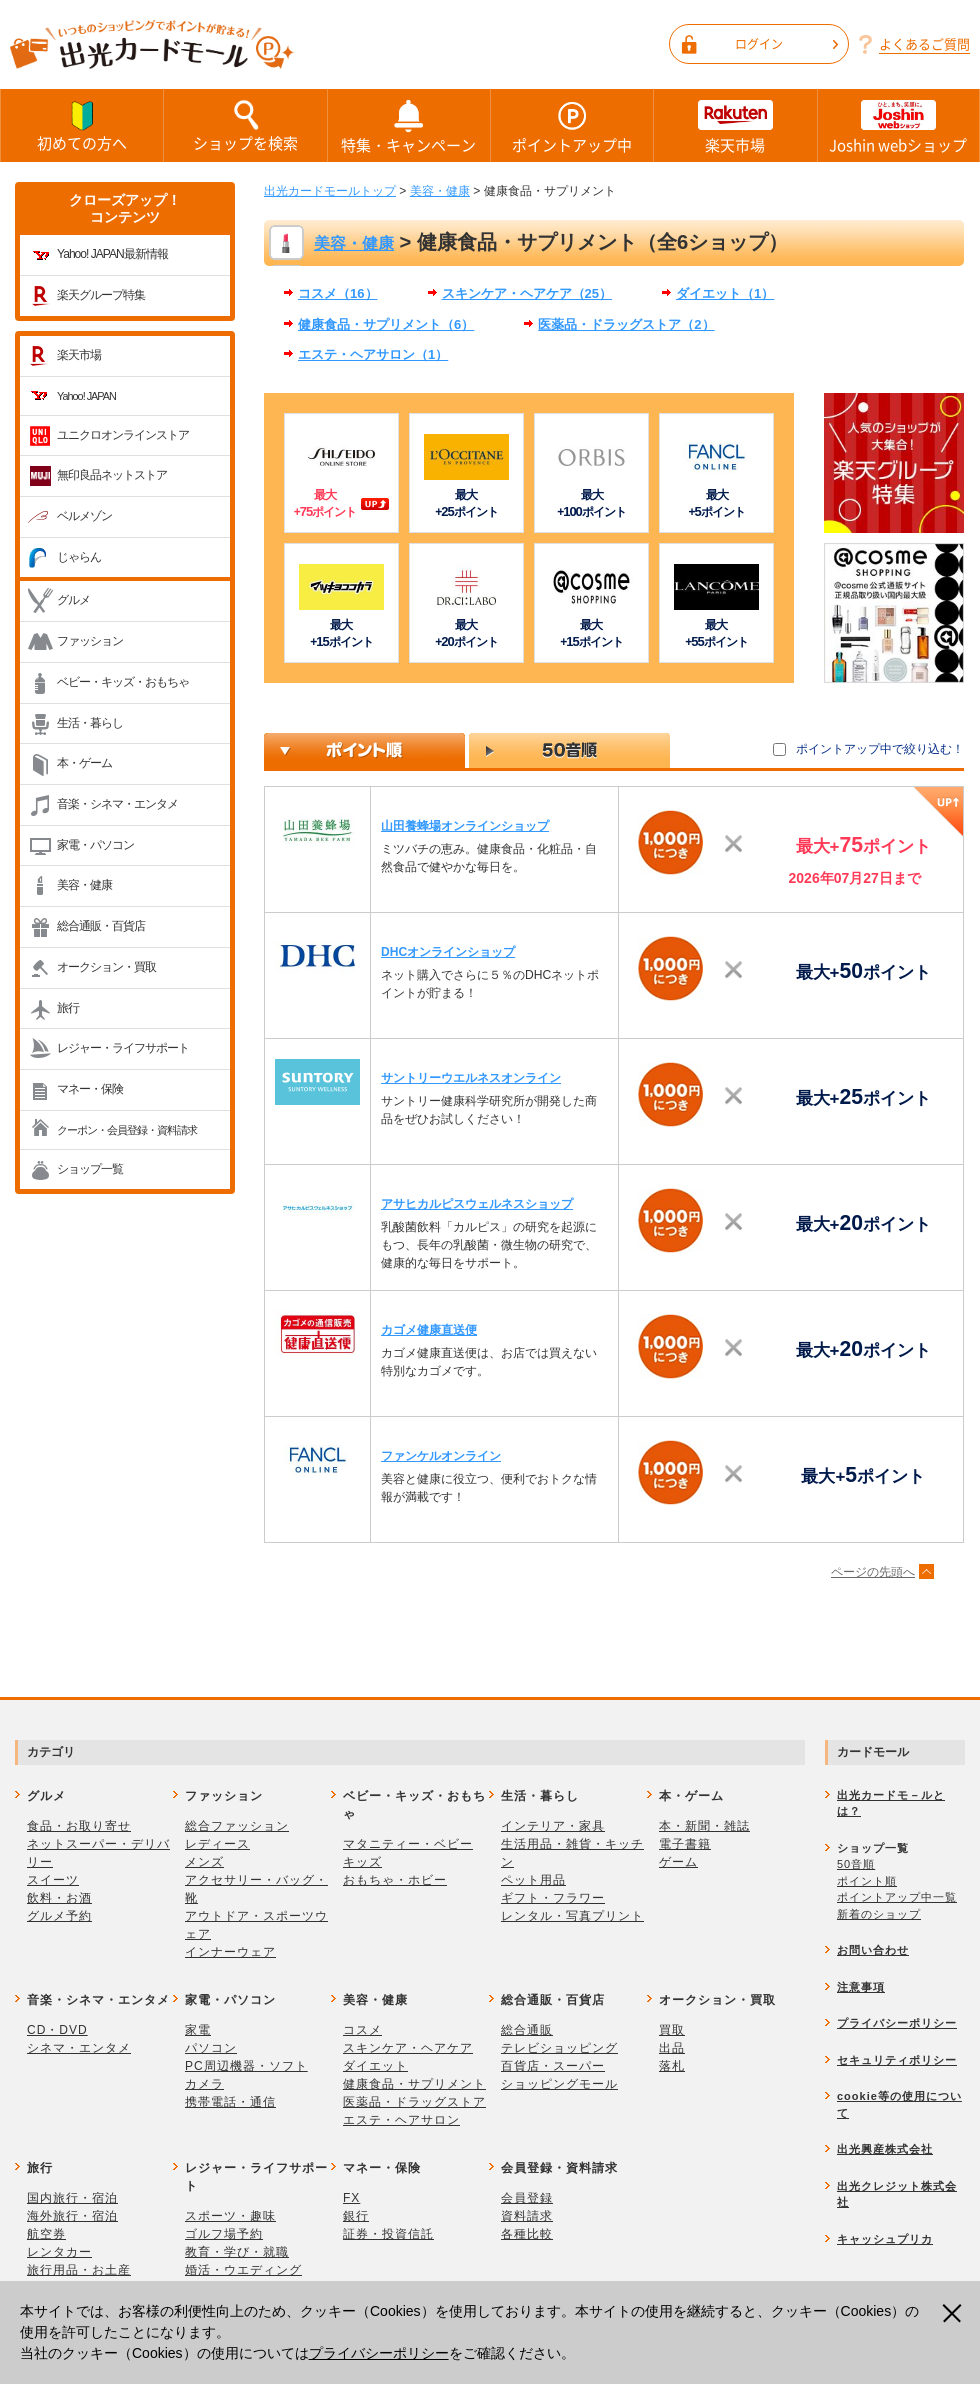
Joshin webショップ (898, 126)
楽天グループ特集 (101, 295)
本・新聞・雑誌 (704, 1826)
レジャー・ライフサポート (123, 1048)
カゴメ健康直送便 (429, 1330)
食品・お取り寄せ (79, 1826)
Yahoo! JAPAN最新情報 (112, 254)
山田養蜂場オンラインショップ (465, 826)
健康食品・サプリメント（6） (386, 324)
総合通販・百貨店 (101, 926)
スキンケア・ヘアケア (408, 2048)
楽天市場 (735, 126)
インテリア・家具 (553, 1826)
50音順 (856, 1864)
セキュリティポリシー (897, 2060)
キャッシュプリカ (885, 2239)
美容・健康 (84, 885)
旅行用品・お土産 (79, 2270)
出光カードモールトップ (330, 191)
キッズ (362, 1862)
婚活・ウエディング (243, 2270)
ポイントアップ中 (572, 126)
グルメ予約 (59, 1916)
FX (351, 2198)
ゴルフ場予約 (224, 2234)
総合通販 (527, 2030)
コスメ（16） (338, 293)
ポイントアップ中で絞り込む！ (880, 749)
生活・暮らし (90, 723)
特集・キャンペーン (409, 126)
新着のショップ (879, 1914)
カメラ (204, 2084)
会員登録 (527, 2198)
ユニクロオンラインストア (123, 435)
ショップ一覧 (90, 1169)
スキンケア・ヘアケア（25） (527, 293)
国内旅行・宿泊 (72, 2198)
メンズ (204, 1862)
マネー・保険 (90, 1089)
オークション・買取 (106, 967)
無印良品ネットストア (112, 475)
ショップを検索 (245, 125)
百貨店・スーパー (553, 2066)
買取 (672, 2030)
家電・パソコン (95, 845)
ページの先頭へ (873, 1572)
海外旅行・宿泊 (72, 2216)
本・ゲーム (84, 763)
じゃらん (79, 557)
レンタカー (59, 2252)
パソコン (211, 2048)
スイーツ (53, 1880)
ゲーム (678, 1862)
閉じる (954, 2314)
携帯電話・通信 (230, 2102)
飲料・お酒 (59, 1898)
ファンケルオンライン (441, 1456)
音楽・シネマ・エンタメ (117, 804)
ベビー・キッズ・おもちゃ (123, 682)
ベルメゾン (84, 516)
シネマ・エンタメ (79, 2048)
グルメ (73, 600)
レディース (217, 1844)
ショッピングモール (559, 2084)
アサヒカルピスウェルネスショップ (477, 1204)
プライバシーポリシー (379, 2353)
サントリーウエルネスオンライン (471, 1078)
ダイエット (375, 2066)
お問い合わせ (873, 1950)
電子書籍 (685, 1844)
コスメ (362, 2030)
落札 (672, 2066)
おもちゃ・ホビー (395, 1880)
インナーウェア (230, 1952)
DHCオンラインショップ (448, 952)
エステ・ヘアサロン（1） (373, 354)
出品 (672, 2048)
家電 (198, 2030)
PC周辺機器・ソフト (246, 2066)
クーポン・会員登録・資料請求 (127, 1130)
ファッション (90, 641)
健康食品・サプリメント (414, 2084)
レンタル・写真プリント (572, 1916)
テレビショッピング (559, 2048)
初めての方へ (82, 125)
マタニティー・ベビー (408, 1844)
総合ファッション (237, 1826)
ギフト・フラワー (553, 1898)
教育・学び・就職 (237, 2252)
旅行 (68, 1008)
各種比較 (527, 2234)
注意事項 (861, 1987)
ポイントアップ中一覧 (897, 1897)
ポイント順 (867, 1881)
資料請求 (527, 2216)
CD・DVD (57, 2030)
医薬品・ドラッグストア (414, 2102)
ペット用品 (533, 1880)
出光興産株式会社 (885, 2149)
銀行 (356, 2216)
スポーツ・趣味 (230, 2216)
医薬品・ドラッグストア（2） (626, 324)
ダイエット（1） (725, 293)
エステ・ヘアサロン (401, 2120)
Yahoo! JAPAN (86, 396)
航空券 (46, 2234)
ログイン (786, 44)
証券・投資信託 (388, 2234)
